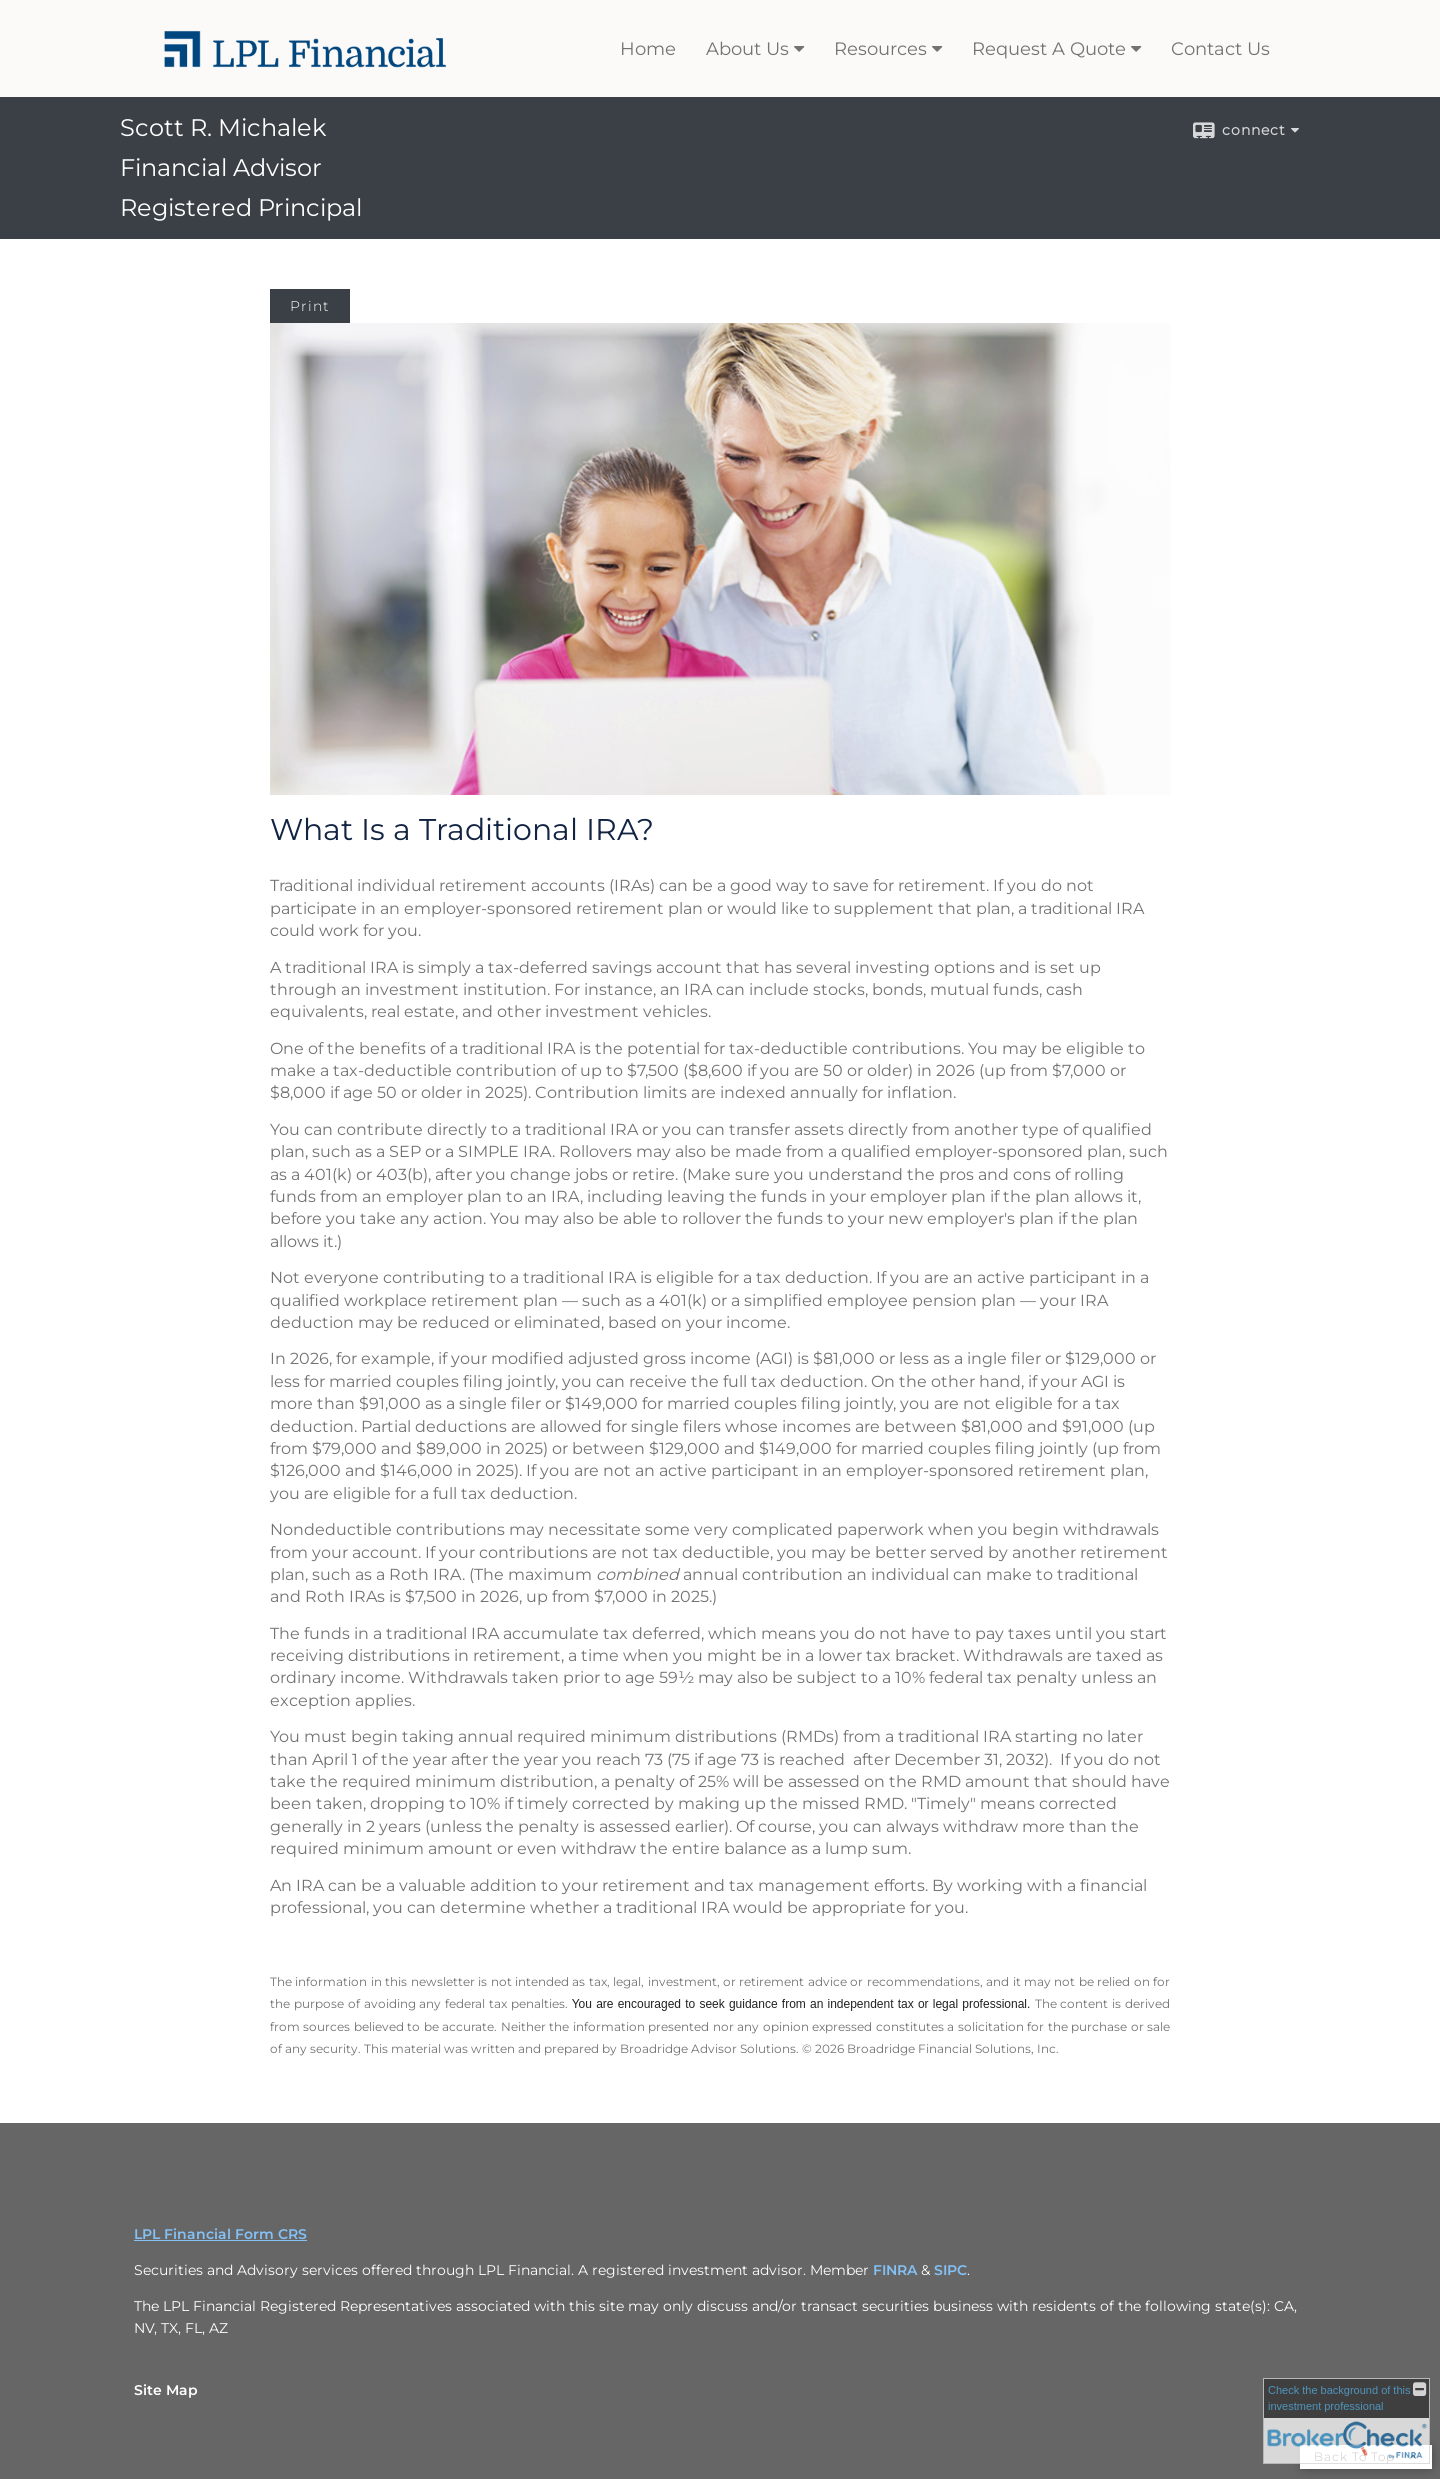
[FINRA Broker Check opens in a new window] (1346, 2421)
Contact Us (1220, 49)
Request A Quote (1049, 49)
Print (310, 306)
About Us (747, 49)
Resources (880, 49)
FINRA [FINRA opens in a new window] (895, 2270)
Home (648, 49)
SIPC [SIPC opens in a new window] (950, 2270)
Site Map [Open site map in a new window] (166, 2390)
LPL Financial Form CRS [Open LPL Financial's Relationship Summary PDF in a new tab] (220, 2234)
